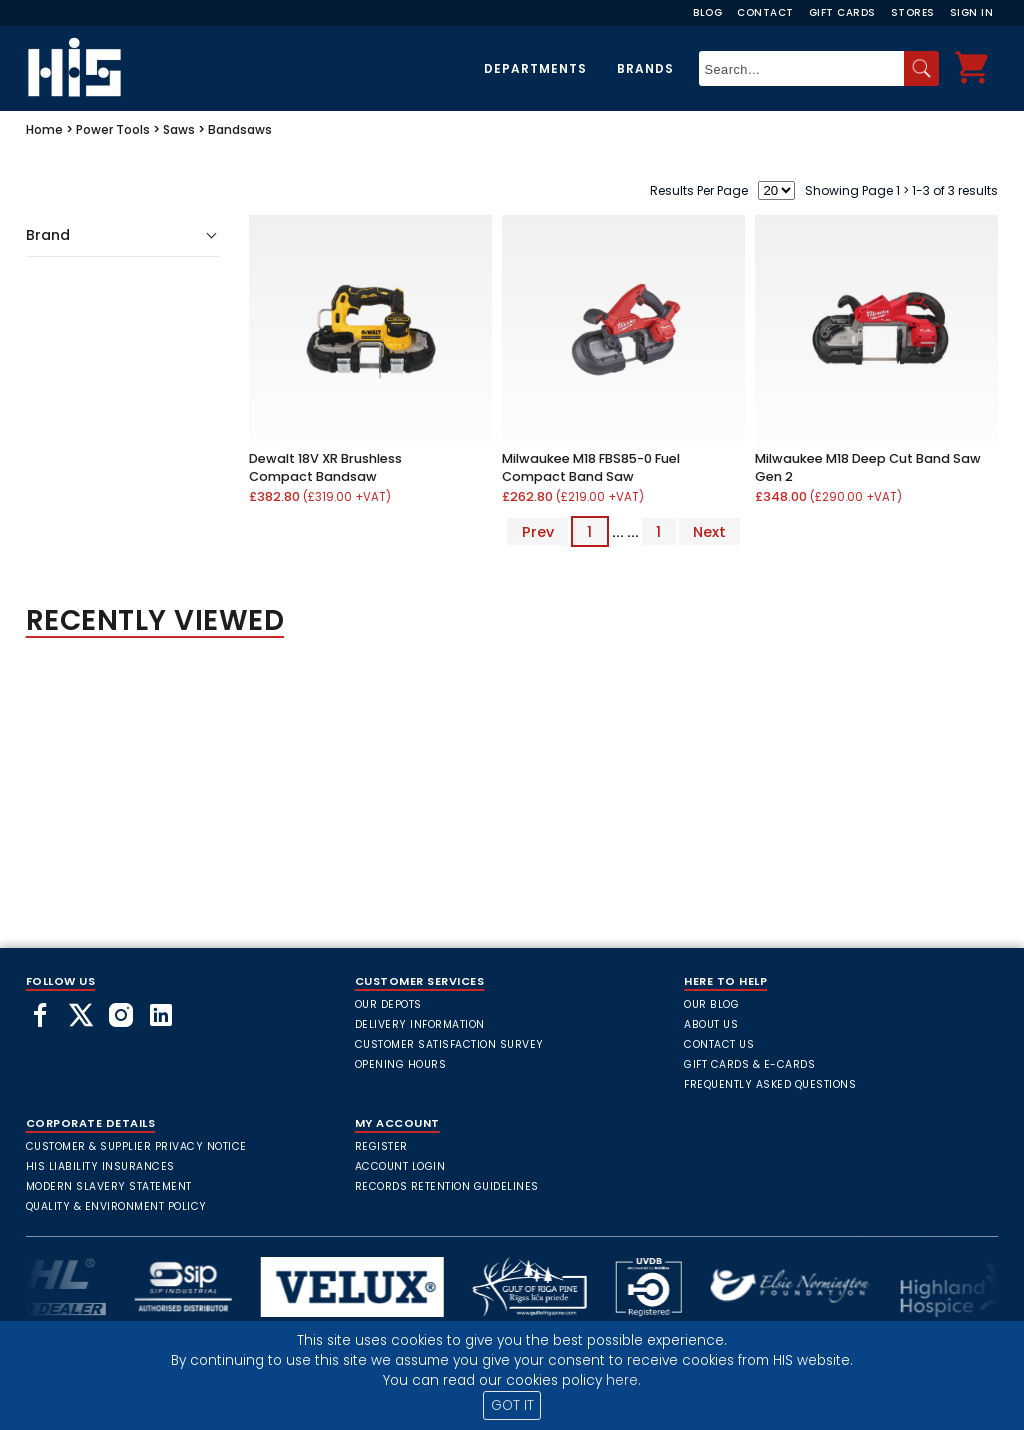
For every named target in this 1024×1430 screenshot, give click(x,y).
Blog (707, 12)
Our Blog (711, 1004)
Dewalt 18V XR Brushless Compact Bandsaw (325, 467)
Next (709, 532)
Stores (913, 12)
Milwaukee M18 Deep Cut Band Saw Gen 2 (868, 467)
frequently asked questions (770, 1084)
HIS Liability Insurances (100, 1166)
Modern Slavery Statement (109, 1186)
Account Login (400, 1166)
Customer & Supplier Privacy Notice (136, 1146)
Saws (179, 129)
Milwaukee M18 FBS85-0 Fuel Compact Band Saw (591, 467)
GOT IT (512, 1405)
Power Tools (113, 129)
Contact (765, 12)
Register (381, 1146)
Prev (538, 532)
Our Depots (388, 1004)
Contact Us (719, 1044)
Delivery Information (420, 1024)
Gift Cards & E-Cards (749, 1064)
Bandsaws (240, 129)
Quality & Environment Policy (116, 1206)
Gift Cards (842, 12)
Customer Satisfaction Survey (449, 1044)
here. (623, 1380)
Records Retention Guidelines (447, 1186)
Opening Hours (401, 1064)
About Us (711, 1024)
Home (44, 129)
